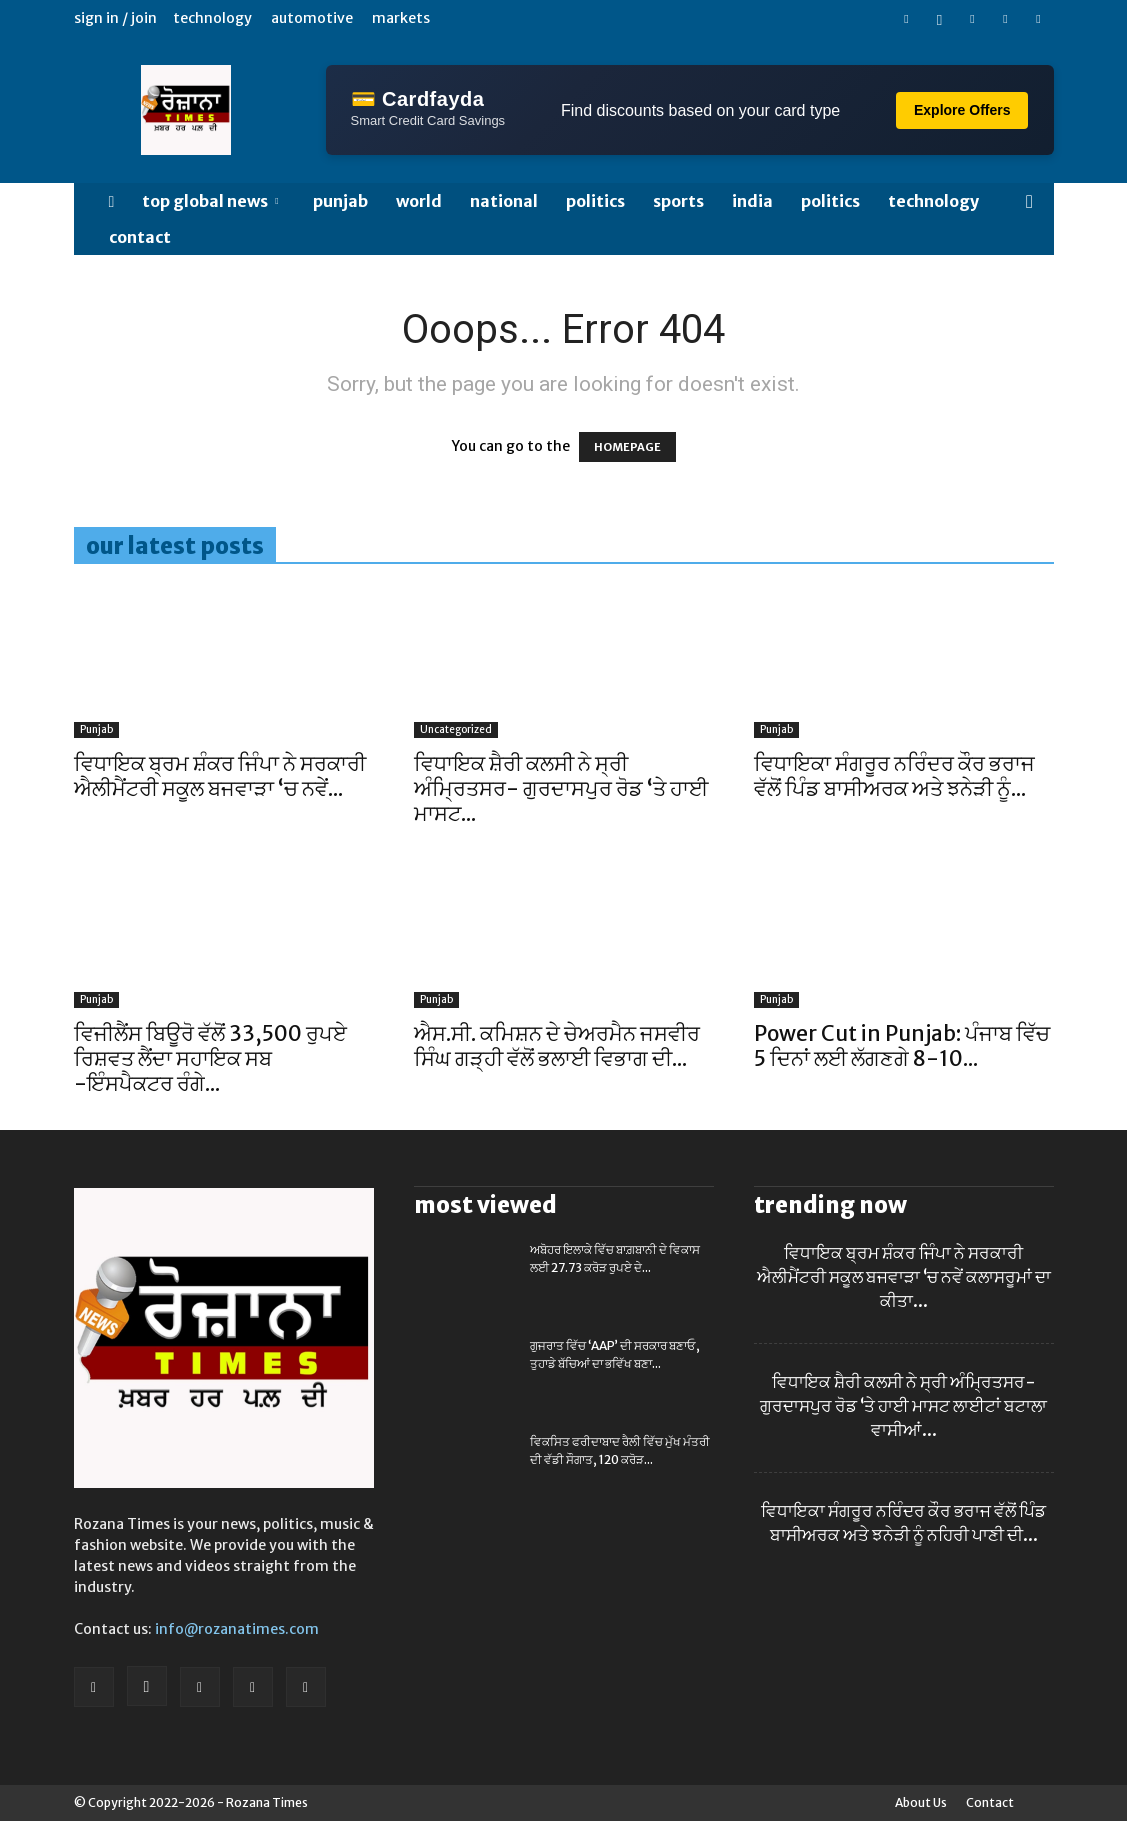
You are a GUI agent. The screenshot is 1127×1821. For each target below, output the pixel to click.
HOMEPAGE (627, 447)
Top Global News (210, 201)
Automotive (312, 18)
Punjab (340, 201)
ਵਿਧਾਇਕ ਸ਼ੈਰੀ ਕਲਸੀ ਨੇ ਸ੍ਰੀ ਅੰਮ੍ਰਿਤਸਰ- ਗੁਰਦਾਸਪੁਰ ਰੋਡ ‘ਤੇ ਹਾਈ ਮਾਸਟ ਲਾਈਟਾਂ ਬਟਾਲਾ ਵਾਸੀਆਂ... (903, 1406)
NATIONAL (504, 201)
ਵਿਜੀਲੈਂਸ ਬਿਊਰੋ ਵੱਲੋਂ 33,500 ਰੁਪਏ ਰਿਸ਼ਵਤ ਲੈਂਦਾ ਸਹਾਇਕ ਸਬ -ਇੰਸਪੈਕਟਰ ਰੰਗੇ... (210, 1058)
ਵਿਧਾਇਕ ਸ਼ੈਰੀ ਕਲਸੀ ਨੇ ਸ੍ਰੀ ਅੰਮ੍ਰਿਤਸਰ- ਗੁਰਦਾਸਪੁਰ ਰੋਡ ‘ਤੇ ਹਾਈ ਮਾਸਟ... (561, 788)
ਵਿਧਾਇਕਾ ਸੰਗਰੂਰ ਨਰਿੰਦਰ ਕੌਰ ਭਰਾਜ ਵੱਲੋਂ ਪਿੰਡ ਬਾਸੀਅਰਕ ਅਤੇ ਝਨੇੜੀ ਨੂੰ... (894, 776)
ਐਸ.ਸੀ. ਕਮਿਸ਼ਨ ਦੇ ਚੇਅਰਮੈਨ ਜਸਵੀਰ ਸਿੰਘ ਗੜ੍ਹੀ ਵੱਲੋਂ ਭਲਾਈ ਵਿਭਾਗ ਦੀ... (557, 1046)
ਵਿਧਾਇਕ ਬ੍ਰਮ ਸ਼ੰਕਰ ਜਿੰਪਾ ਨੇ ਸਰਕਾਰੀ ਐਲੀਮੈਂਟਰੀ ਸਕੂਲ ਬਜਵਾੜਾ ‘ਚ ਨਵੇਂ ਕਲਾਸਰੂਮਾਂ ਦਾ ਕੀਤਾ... (904, 1277)
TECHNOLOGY (933, 201)
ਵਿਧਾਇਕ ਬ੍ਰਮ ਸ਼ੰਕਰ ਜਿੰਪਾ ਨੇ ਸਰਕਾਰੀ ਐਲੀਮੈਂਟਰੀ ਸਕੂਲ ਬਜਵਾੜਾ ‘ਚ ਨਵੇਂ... (220, 776)
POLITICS (595, 201)
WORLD (419, 201)
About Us (921, 1802)
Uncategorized (456, 729)
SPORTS (678, 201)
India (752, 201)
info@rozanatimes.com (237, 1629)
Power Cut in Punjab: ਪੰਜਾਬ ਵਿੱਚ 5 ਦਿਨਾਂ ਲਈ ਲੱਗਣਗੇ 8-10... (902, 1046)
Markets (401, 18)
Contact (140, 237)
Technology (212, 18)
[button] (1030, 202)
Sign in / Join (115, 18)
